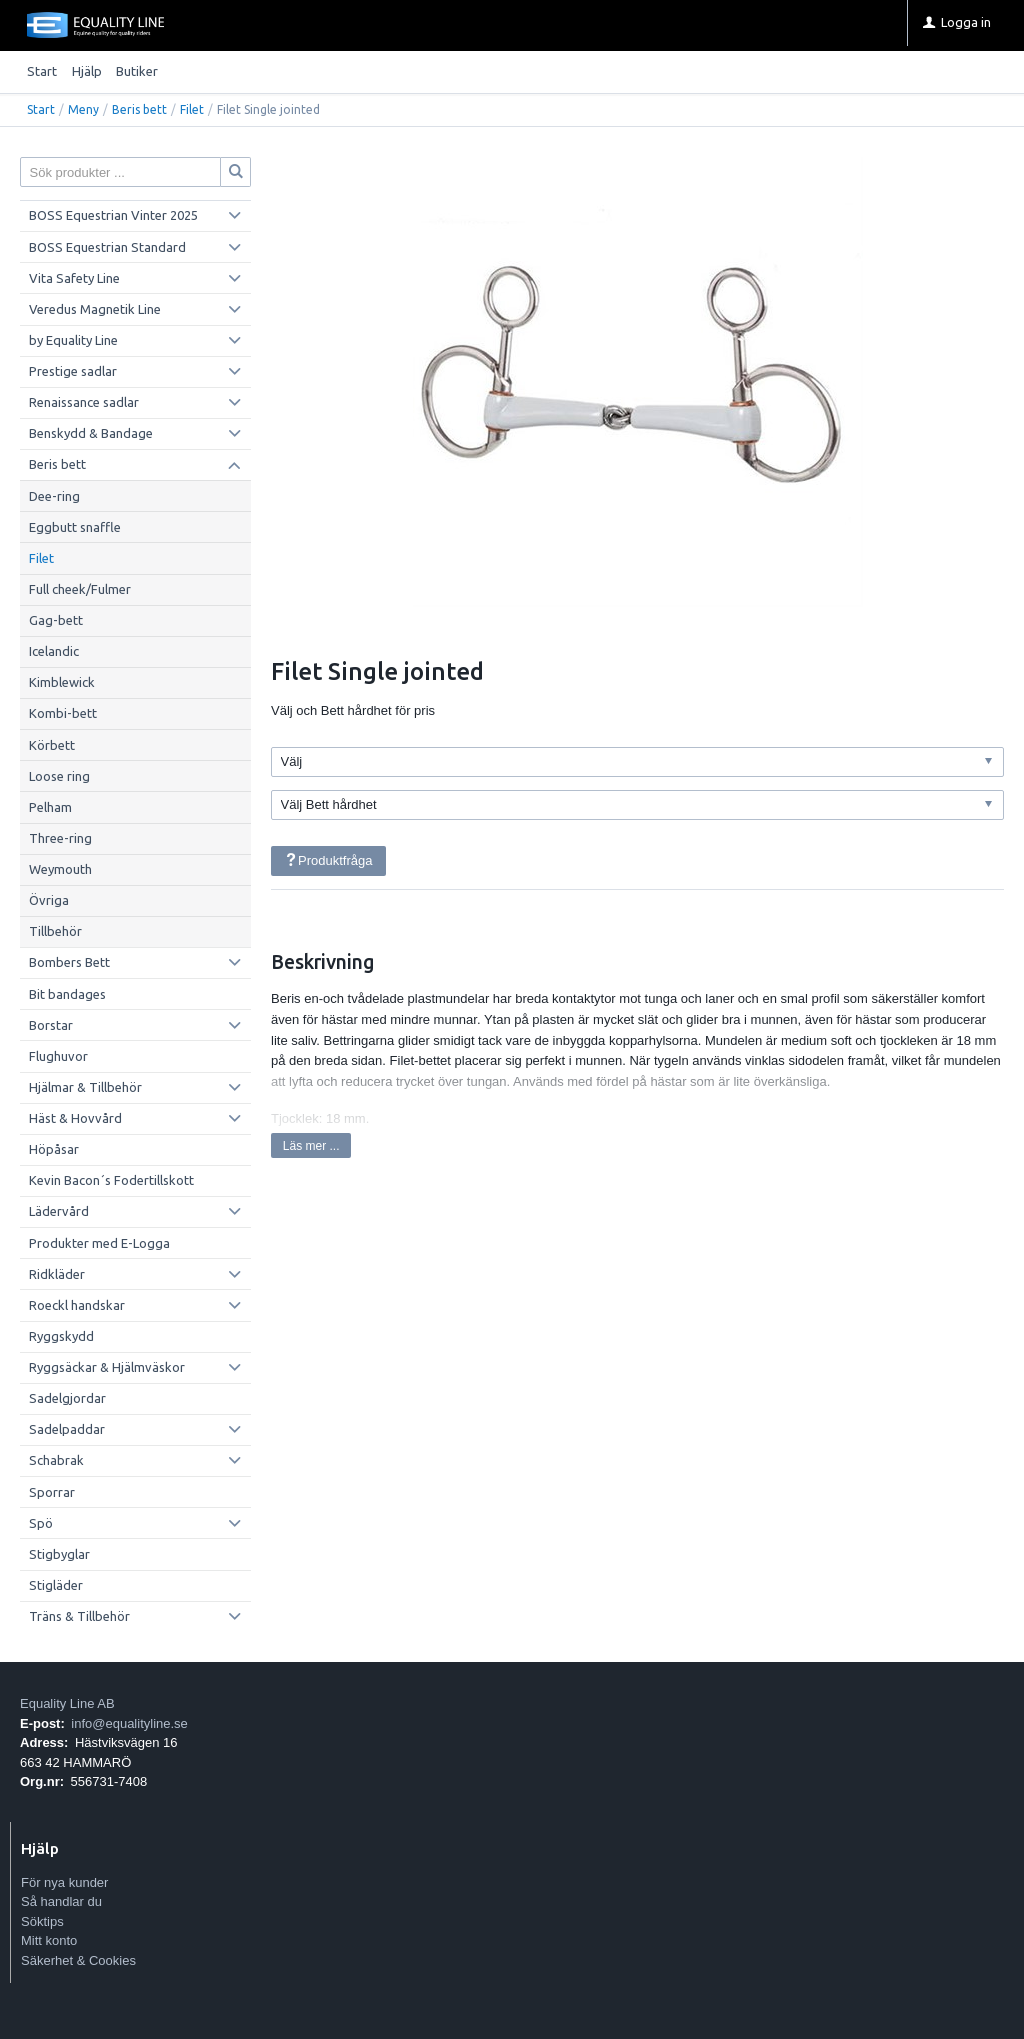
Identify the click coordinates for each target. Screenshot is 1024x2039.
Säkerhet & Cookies (78, 1960)
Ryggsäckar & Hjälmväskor (107, 1367)
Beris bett (139, 109)
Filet (192, 109)
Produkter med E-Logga (99, 1243)
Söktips (42, 1921)
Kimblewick (62, 682)
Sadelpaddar (67, 1429)
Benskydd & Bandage (91, 433)
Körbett (52, 745)
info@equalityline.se (129, 1723)
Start (42, 71)
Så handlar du (61, 1901)
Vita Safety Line (74, 278)
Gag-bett (56, 620)
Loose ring (59, 776)
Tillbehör (55, 931)
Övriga (49, 900)
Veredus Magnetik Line (95, 309)
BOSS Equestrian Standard (107, 247)
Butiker (137, 71)
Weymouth (60, 869)
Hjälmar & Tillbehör (85, 1087)
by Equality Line (73, 340)
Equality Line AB (67, 1703)
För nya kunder (64, 1882)
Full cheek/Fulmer (80, 589)
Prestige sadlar (73, 371)
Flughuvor (58, 1056)
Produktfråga (328, 860)
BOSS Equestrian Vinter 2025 (113, 215)
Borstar (51, 1025)
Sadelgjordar (67, 1398)
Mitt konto (49, 1940)
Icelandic (54, 651)
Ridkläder (57, 1274)
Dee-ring (54, 496)
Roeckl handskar (77, 1305)
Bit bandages (67, 994)
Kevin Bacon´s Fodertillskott (111, 1180)
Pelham (50, 807)
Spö (41, 1523)
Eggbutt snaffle (75, 527)
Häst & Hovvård (75, 1118)
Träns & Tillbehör (79, 1616)
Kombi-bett (63, 713)
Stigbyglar (59, 1554)
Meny (83, 109)
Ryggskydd (61, 1336)
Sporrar (52, 1492)
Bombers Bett (69, 962)
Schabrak (56, 1460)
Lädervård (59, 1211)
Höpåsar (54, 1149)
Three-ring (60, 838)
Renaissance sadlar (84, 402)
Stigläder (56, 1585)
